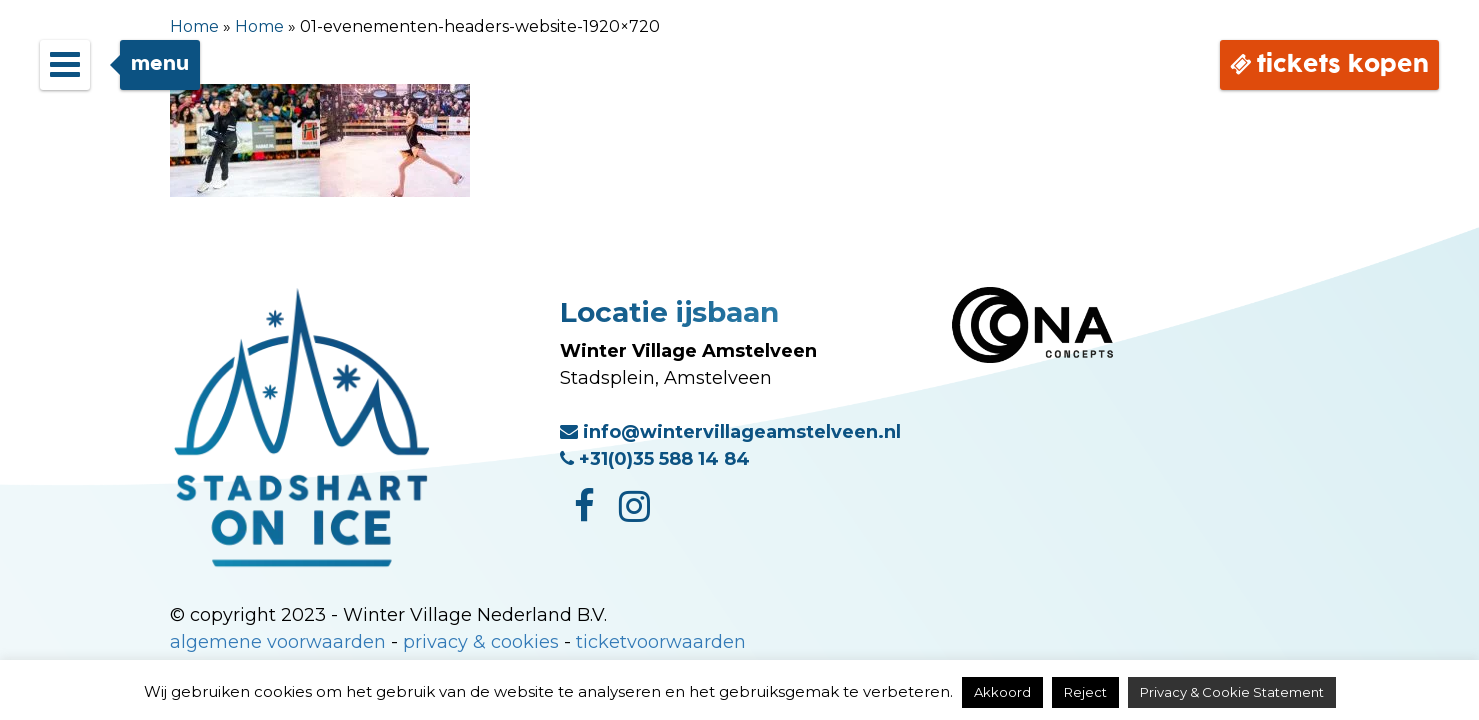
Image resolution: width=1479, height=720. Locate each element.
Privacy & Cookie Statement (1232, 692)
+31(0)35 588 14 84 (655, 459)
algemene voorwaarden (278, 642)
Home (194, 26)
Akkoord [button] (1002, 692)
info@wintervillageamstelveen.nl (730, 432)
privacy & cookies (481, 642)
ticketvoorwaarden (661, 642)
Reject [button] (1085, 692)
